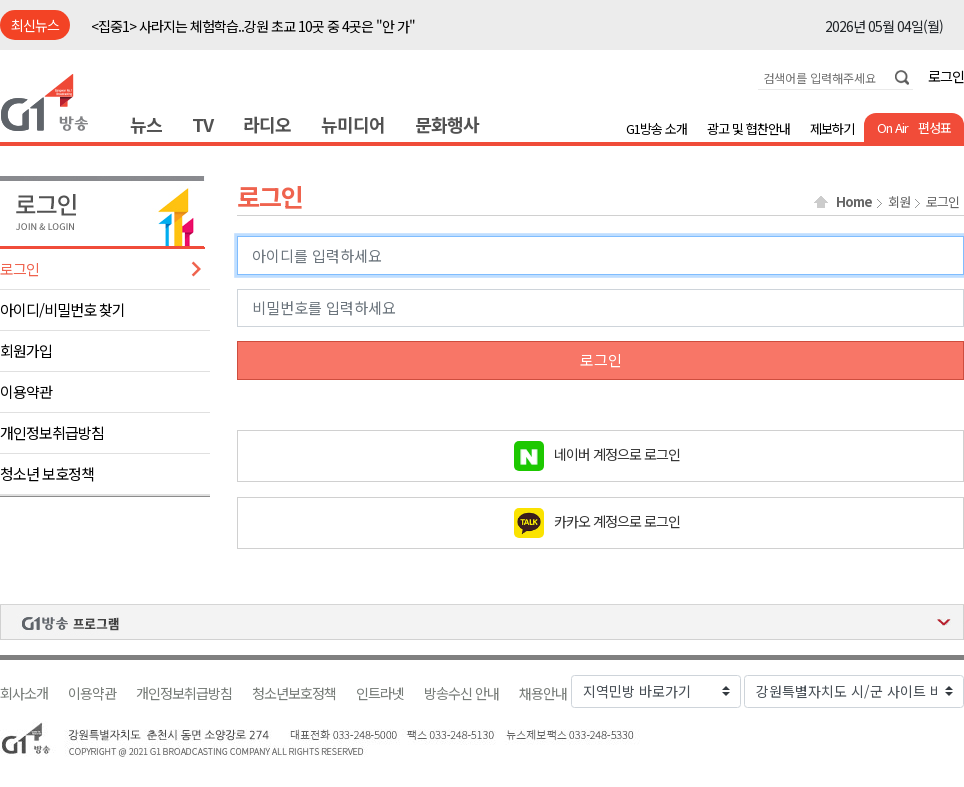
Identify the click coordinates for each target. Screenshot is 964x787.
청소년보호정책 (294, 693)
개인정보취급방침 (52, 432)
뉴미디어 (353, 124)
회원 (899, 202)
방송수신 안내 (461, 693)
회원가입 (26, 350)
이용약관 (26, 391)
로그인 (946, 76)
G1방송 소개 (656, 128)
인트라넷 (380, 693)
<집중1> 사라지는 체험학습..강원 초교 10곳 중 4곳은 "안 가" (253, 26)
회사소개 (24, 693)
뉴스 (146, 124)
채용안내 (543, 693)
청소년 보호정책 (47, 473)
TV (202, 124)
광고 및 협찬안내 (748, 128)
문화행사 (447, 124)
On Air (892, 127)
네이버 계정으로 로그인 (617, 453)
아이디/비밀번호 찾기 (62, 309)
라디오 (267, 124)
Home (854, 202)
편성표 (934, 127)
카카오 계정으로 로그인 (617, 520)
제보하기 (832, 128)
